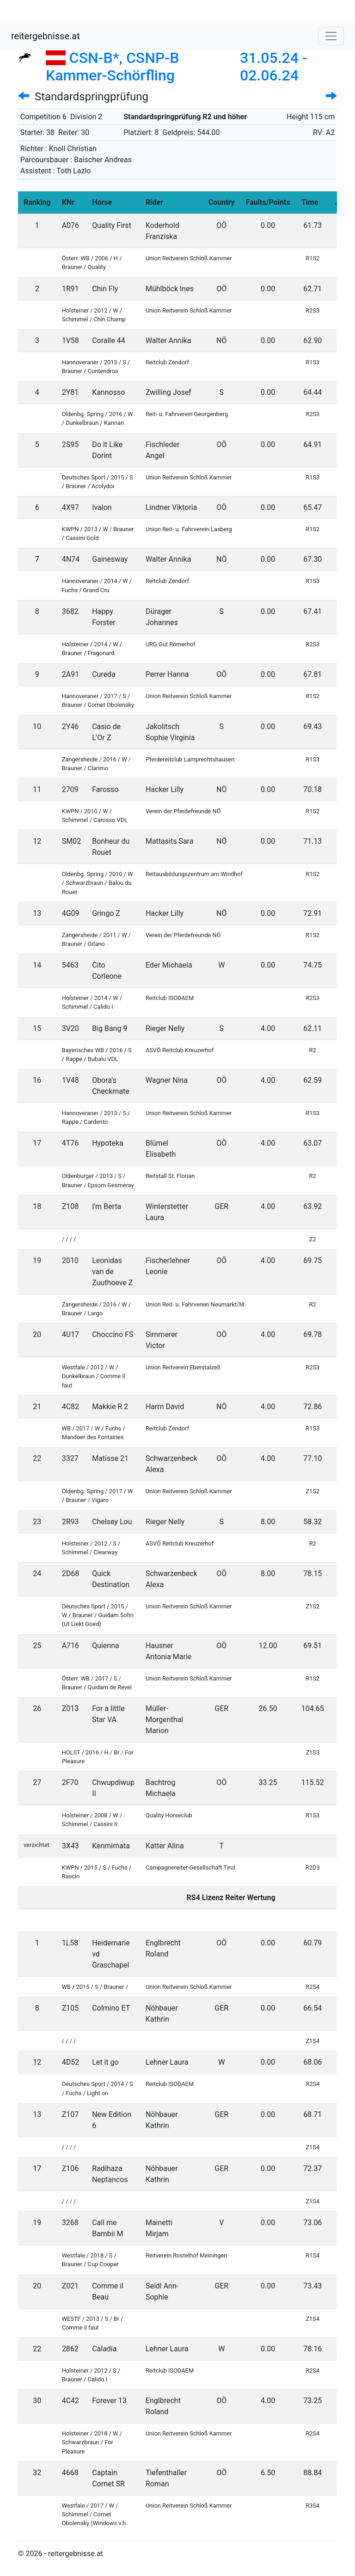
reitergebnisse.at (45, 36)
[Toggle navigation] (331, 36)
